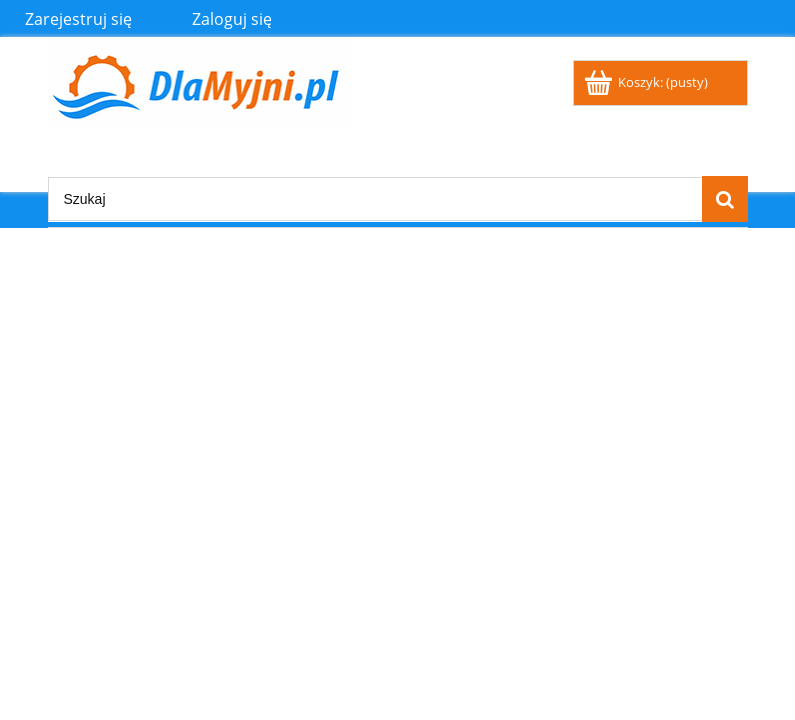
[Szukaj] (725, 199)
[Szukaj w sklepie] (375, 199)
